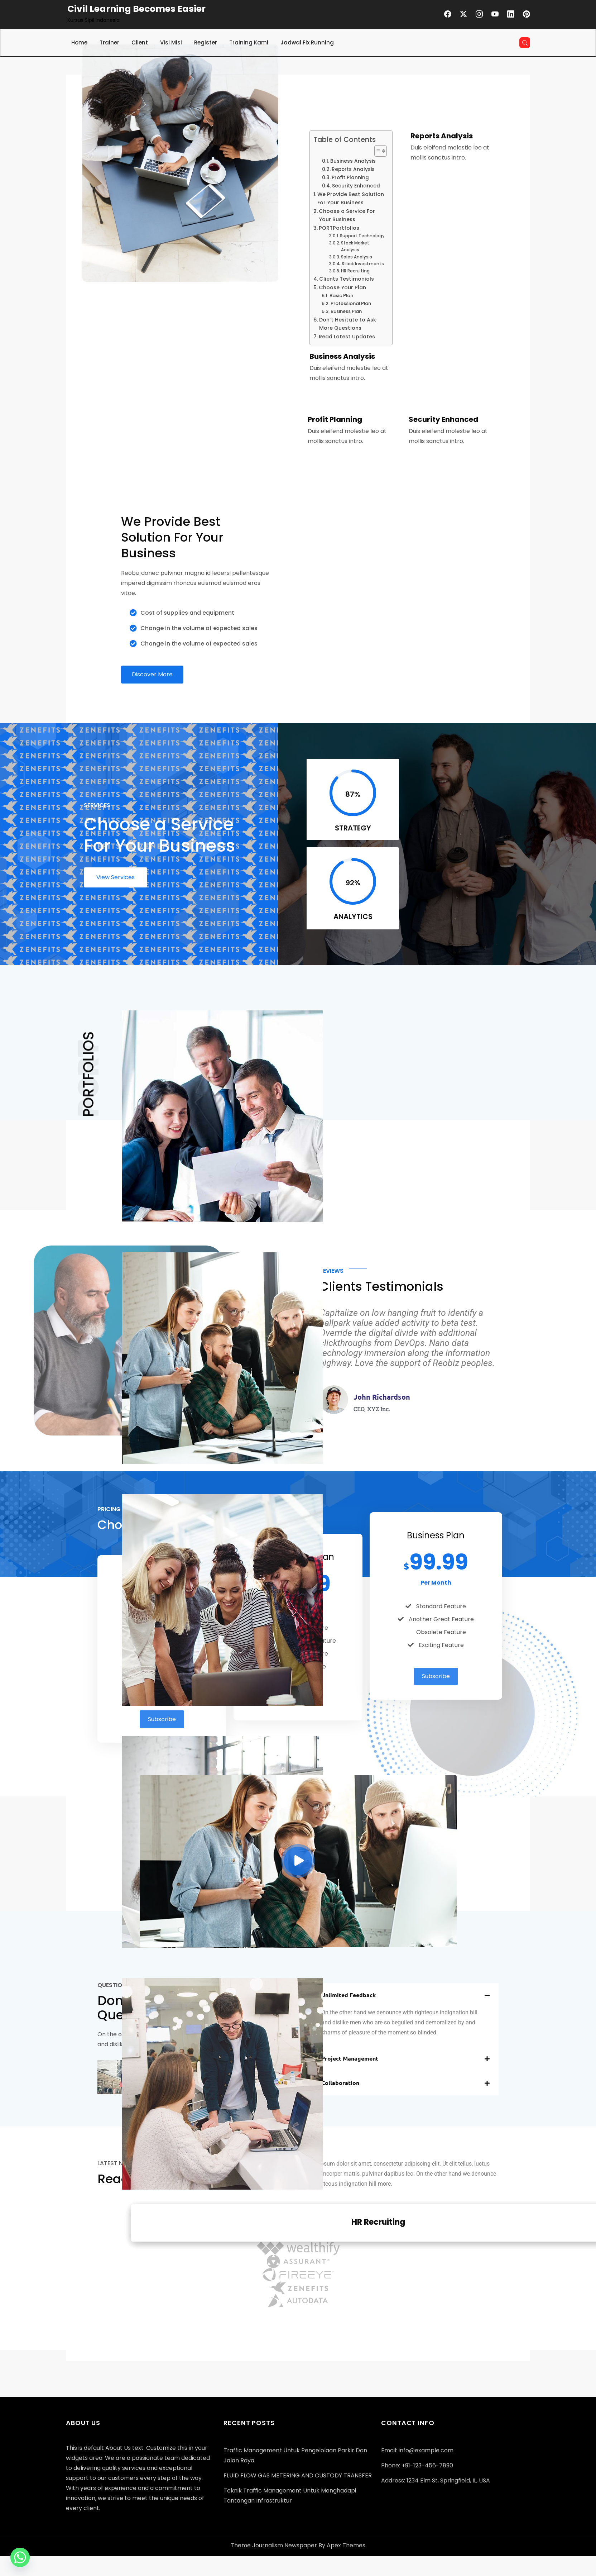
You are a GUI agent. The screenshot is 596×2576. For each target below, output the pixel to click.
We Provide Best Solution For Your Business (350, 198)
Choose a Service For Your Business (347, 215)
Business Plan (346, 311)
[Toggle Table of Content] (377, 151)
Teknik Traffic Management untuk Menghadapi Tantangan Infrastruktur (290, 2495)
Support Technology (362, 236)
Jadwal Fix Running (307, 42)
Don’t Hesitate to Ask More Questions (347, 324)
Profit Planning (350, 177)
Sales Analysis (356, 257)
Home (79, 42)
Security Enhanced (356, 185)
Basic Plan (341, 295)
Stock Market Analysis (355, 246)
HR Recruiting (355, 271)
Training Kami (248, 42)
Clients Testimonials (346, 278)
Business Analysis (353, 161)
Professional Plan (351, 303)
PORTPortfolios (339, 228)
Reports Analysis (353, 169)
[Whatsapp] (20, 2557)
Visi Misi (171, 42)
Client (139, 42)
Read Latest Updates (347, 336)
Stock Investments (363, 264)
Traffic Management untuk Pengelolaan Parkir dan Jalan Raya (295, 2455)
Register (205, 42)
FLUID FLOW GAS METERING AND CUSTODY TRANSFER (298, 2475)
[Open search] (524, 42)
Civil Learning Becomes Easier (136, 9)
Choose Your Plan (342, 287)
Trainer (109, 42)
